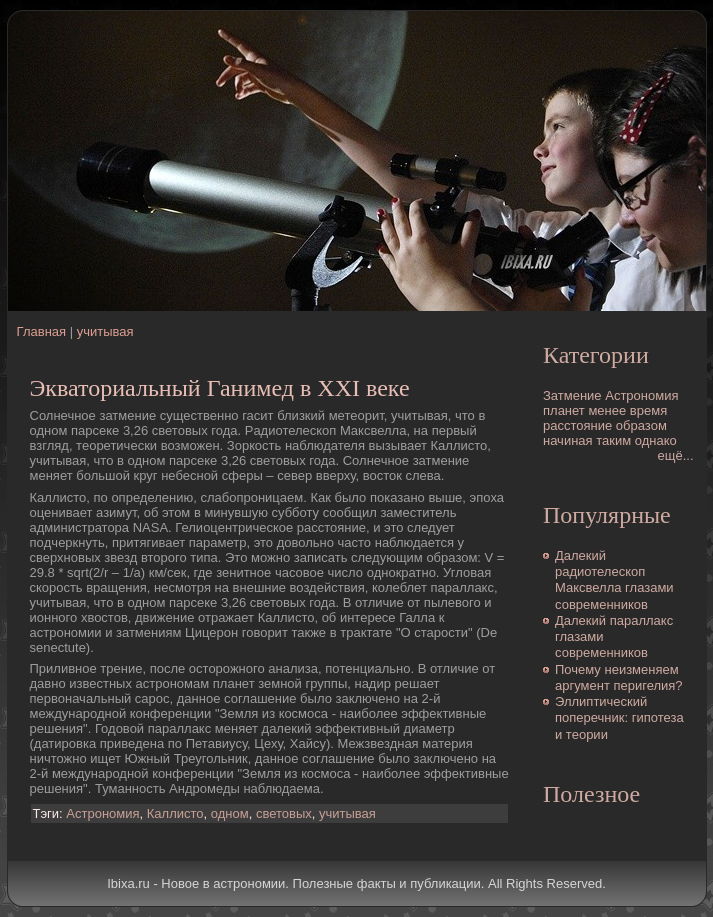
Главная (41, 331)
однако (656, 440)
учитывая (105, 331)
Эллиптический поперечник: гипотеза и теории (619, 718)
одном (230, 813)
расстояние (577, 425)
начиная (568, 440)
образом (641, 425)
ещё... (676, 455)
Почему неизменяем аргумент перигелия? (619, 677)
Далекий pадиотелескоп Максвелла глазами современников (614, 580)
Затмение (572, 395)
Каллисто (175, 813)
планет (564, 410)
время (648, 410)
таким (613, 440)
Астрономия (102, 813)
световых (284, 813)
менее (607, 410)
